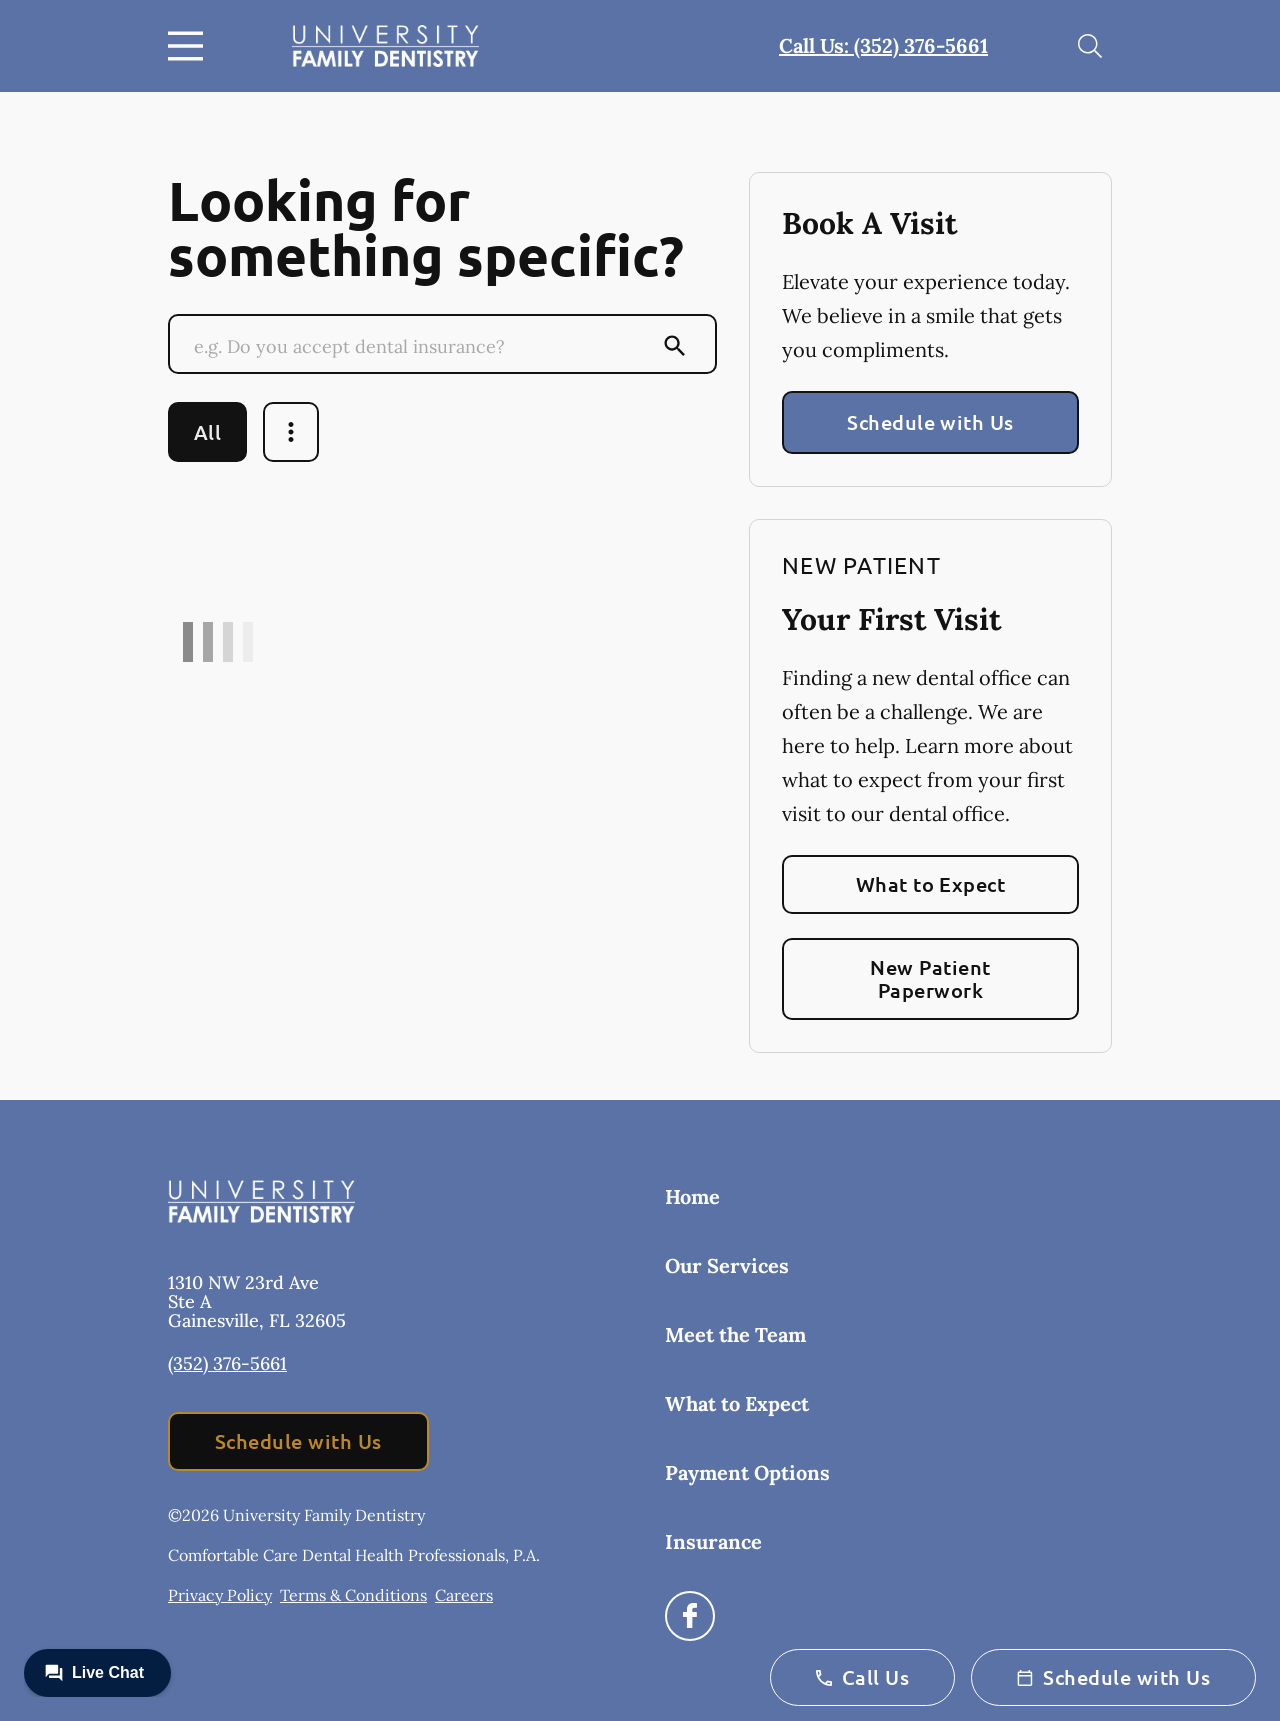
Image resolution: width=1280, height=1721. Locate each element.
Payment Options (747, 1472)
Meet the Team (735, 1334)
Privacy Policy (220, 1595)
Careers (464, 1595)
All (207, 432)
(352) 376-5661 (227, 1363)
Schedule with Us (930, 422)
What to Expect (931, 884)
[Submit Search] (675, 346)
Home (692, 1196)
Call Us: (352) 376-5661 (883, 45)
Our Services (727, 1265)
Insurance (713, 1541)
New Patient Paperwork (930, 978)
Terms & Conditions (353, 1595)
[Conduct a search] (423, 346)
